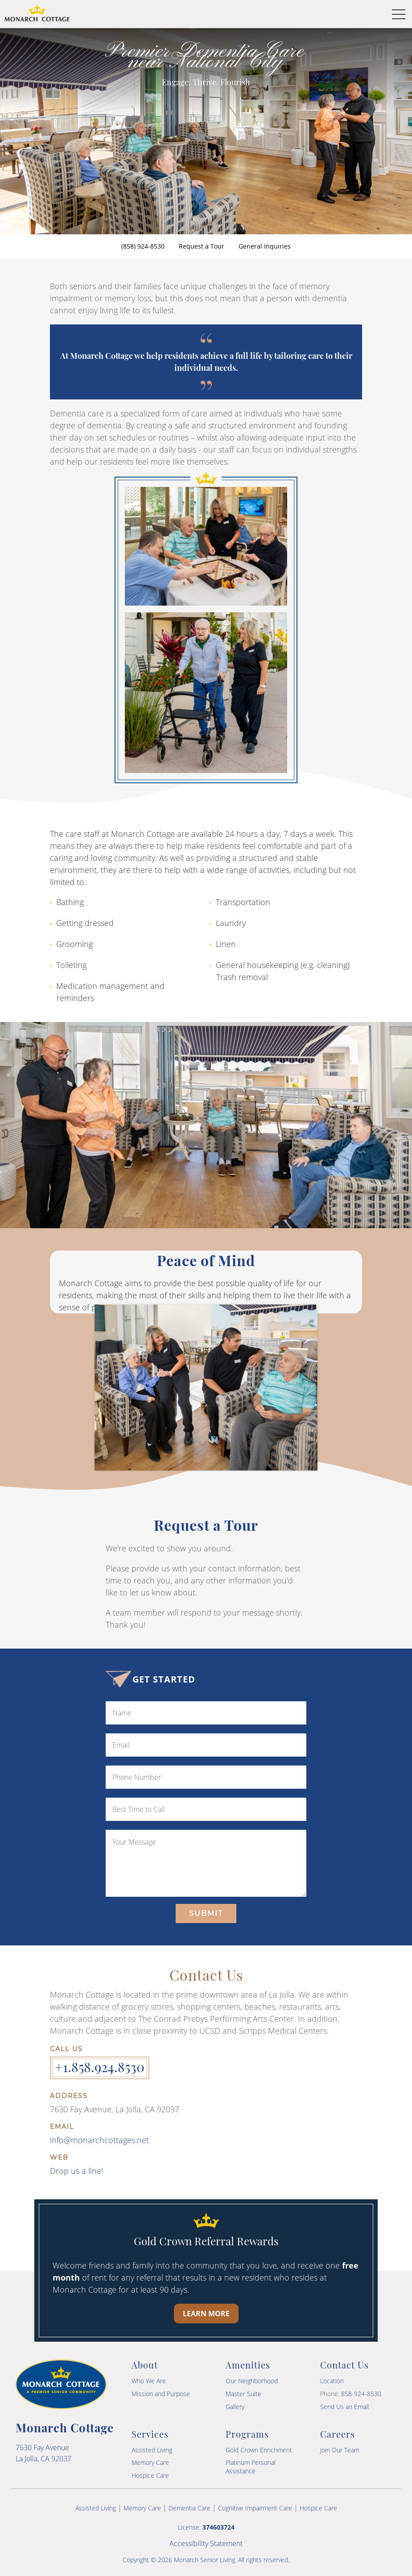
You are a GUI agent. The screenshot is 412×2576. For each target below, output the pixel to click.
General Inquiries (265, 246)
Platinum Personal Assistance (251, 2466)
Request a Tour (201, 246)
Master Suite (243, 2393)
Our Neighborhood (252, 2381)
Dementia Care (189, 2508)
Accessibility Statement (206, 2543)
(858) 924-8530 (143, 246)
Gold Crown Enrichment (259, 2450)
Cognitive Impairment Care (255, 2508)
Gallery (235, 2406)
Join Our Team (339, 2450)
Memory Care (150, 2462)
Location (332, 2381)
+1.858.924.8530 (99, 2067)
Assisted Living (152, 2450)
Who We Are (149, 2381)
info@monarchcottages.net (99, 2140)
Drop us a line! (76, 2170)
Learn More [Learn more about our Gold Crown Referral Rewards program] (206, 2313)
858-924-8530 (361, 2393)
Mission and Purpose (161, 2393)
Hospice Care (150, 2475)
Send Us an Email (344, 2406)
